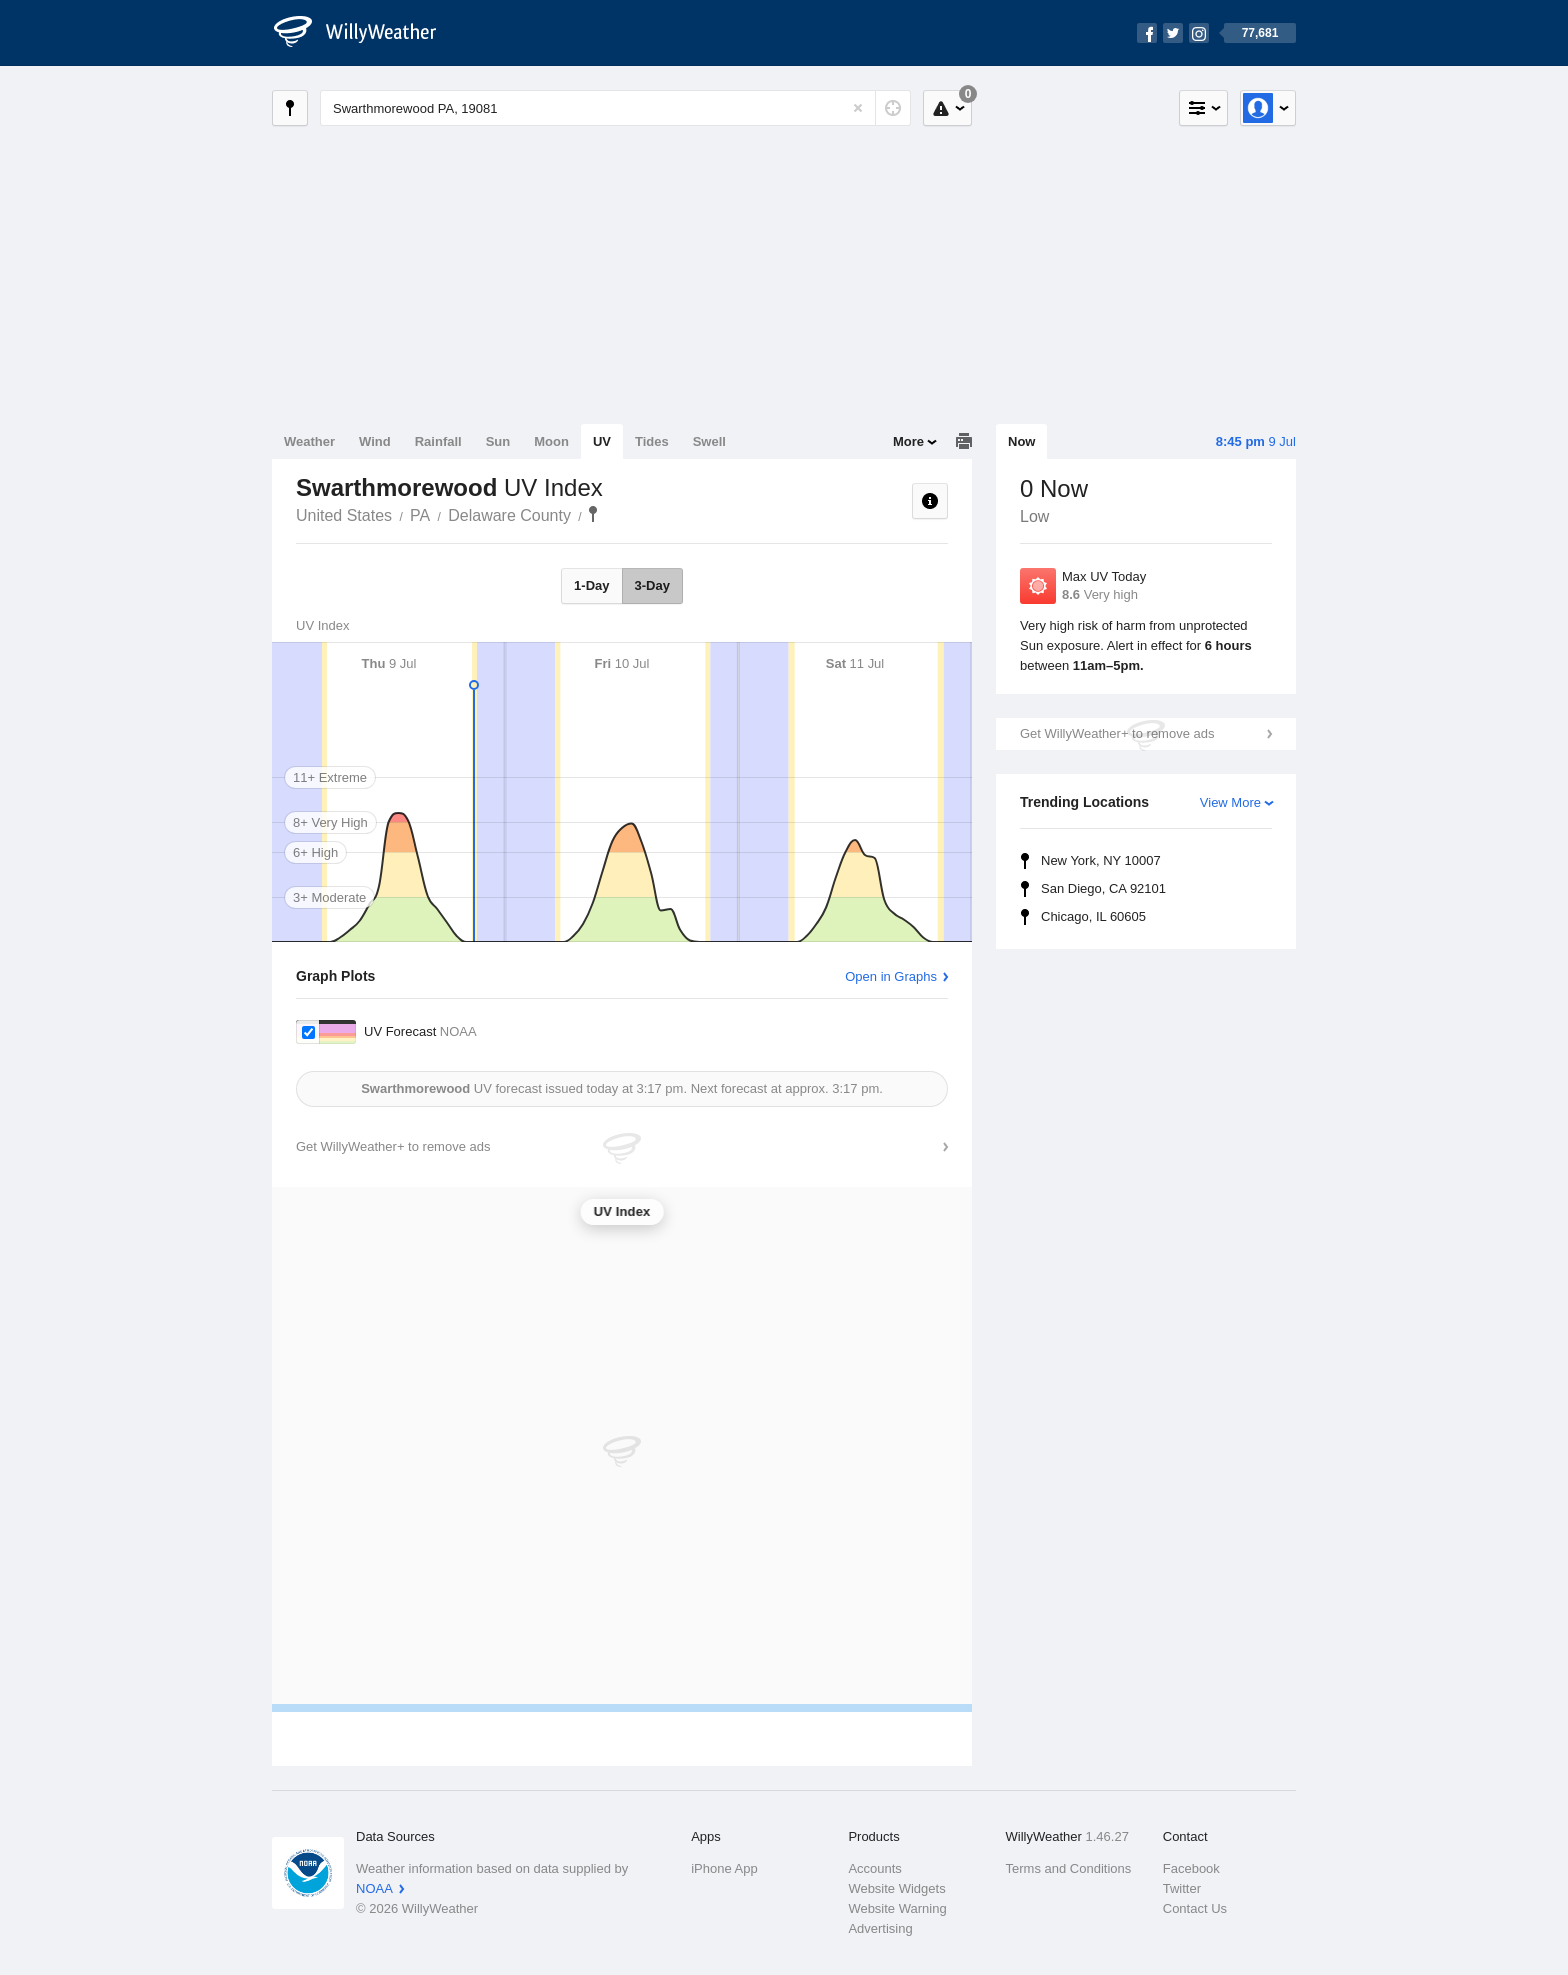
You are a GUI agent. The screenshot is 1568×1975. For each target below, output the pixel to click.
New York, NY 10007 (1101, 860)
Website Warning (897, 1908)
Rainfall (438, 441)
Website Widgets (896, 1888)
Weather (309, 441)
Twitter (1182, 1888)
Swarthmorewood (593, 514)
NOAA (374, 1888)
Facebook (1191, 1868)
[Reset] (858, 108)
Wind (375, 441)
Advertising (880, 1928)
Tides (652, 441)
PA (420, 515)
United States (344, 515)
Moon (551, 441)
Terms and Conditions (1069, 1868)
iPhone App (724, 1868)
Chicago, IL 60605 (1093, 916)
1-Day (591, 585)
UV (602, 441)
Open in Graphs (891, 976)
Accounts (874, 1868)
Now (1021, 441)
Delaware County (509, 515)
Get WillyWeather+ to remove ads (1117, 733)
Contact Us (1195, 1908)
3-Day (652, 585)
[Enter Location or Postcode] (615, 108)
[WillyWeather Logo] (366, 33)
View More (1230, 802)
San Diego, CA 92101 (1103, 888)
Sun (498, 441)
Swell (709, 441)
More (908, 441)
